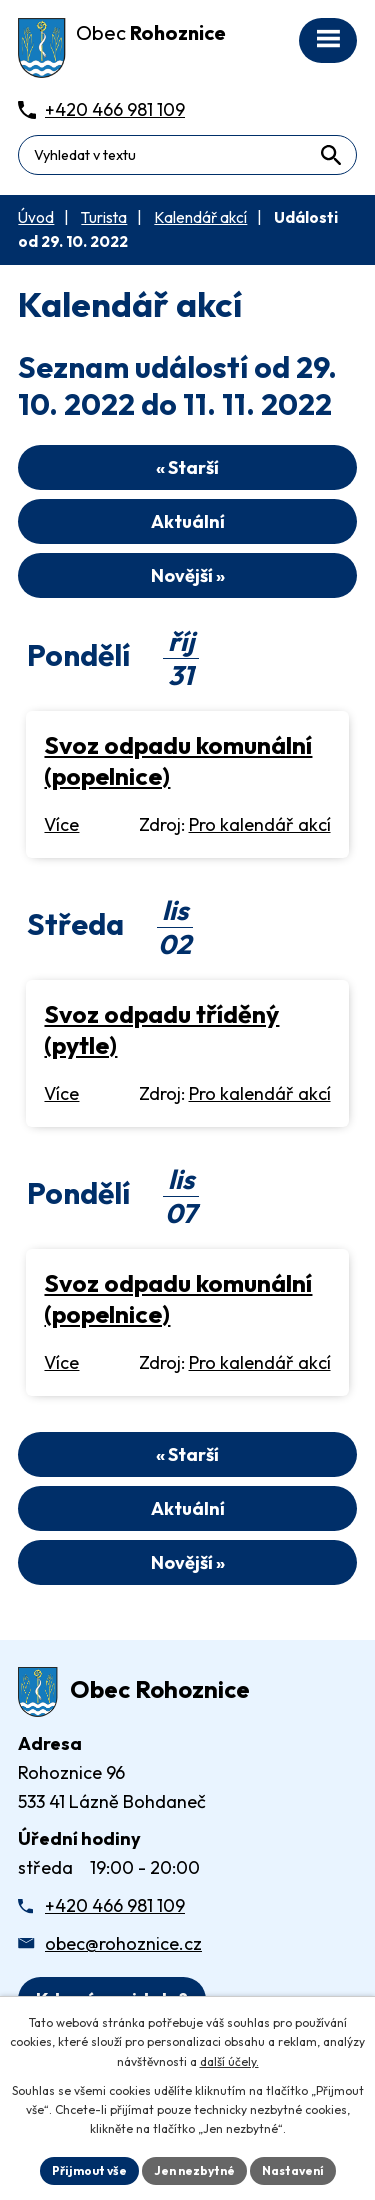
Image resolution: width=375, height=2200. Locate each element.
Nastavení (293, 2170)
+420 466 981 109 (115, 1905)
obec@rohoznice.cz (123, 1943)
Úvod (36, 217)
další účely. (229, 2061)
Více (61, 824)
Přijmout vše (89, 2170)
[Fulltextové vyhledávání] (187, 155)
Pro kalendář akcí (260, 824)
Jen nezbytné (194, 2170)
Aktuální (188, 521)
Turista (104, 217)
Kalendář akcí (200, 217)
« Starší (187, 467)
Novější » (188, 575)
